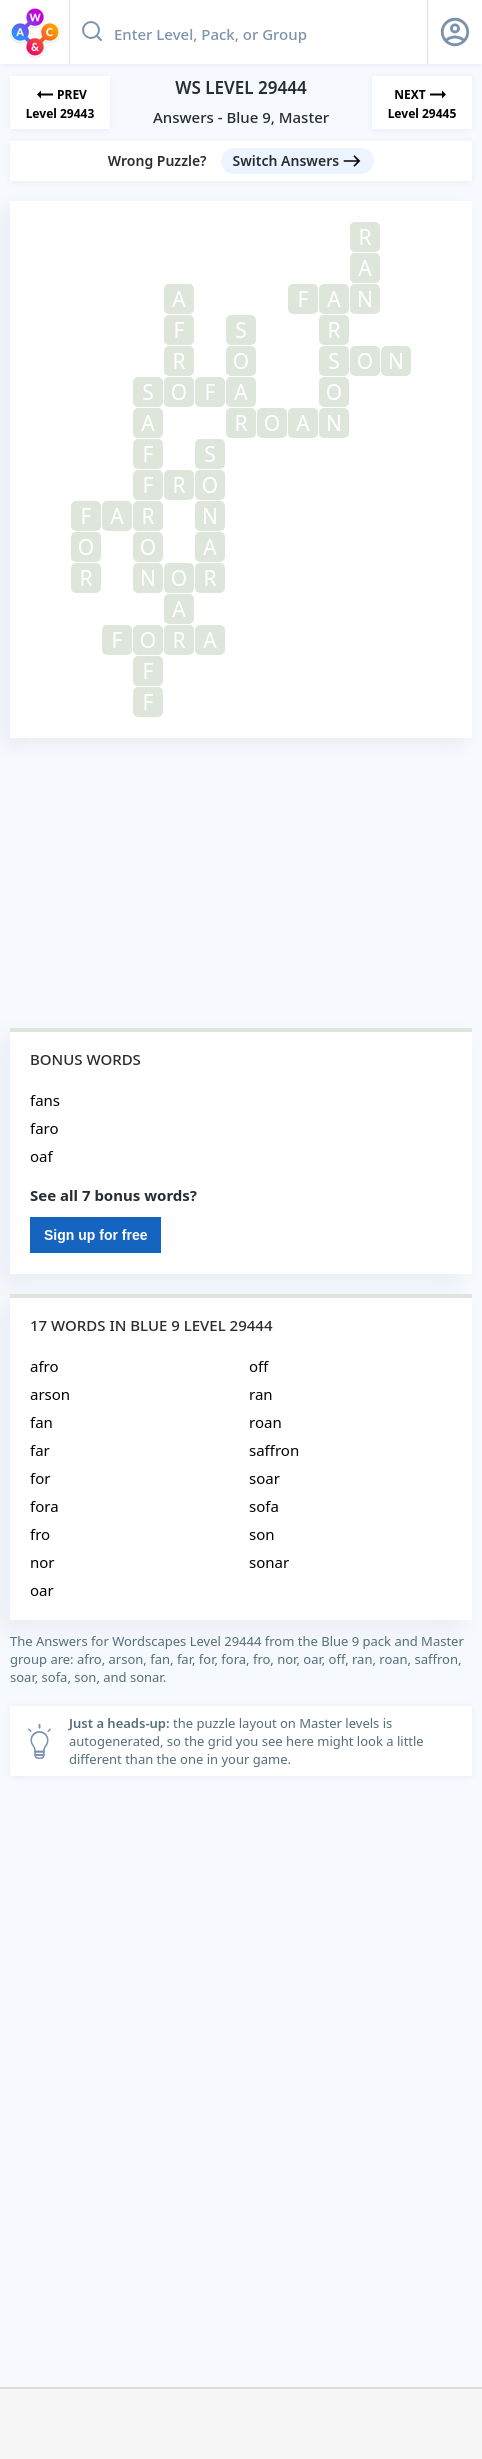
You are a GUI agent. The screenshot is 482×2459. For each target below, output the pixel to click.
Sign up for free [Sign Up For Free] (95, 1235)
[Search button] (92, 32)
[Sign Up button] (455, 32)
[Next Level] (422, 102)
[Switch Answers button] (298, 161)
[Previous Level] (60, 102)
